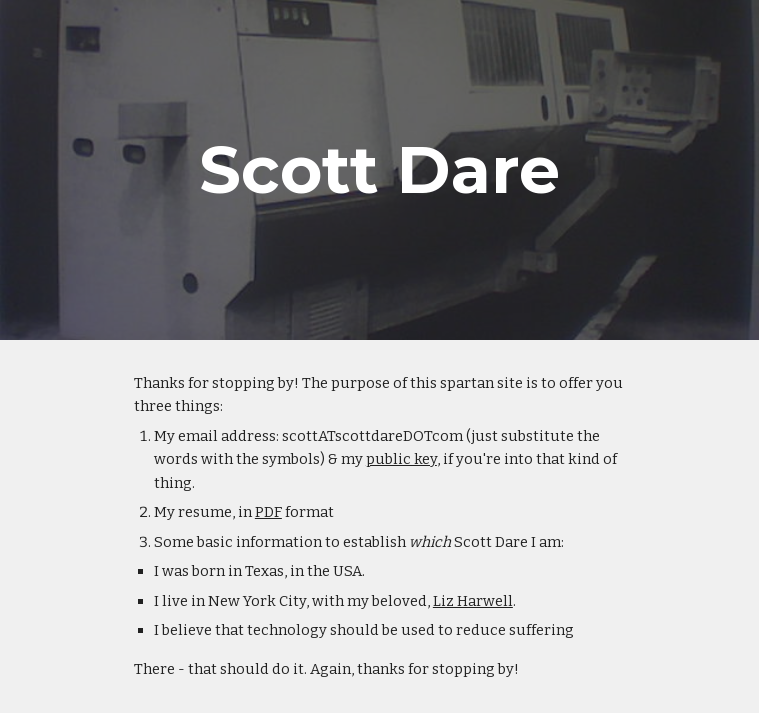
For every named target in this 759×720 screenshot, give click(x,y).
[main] (379, 169)
